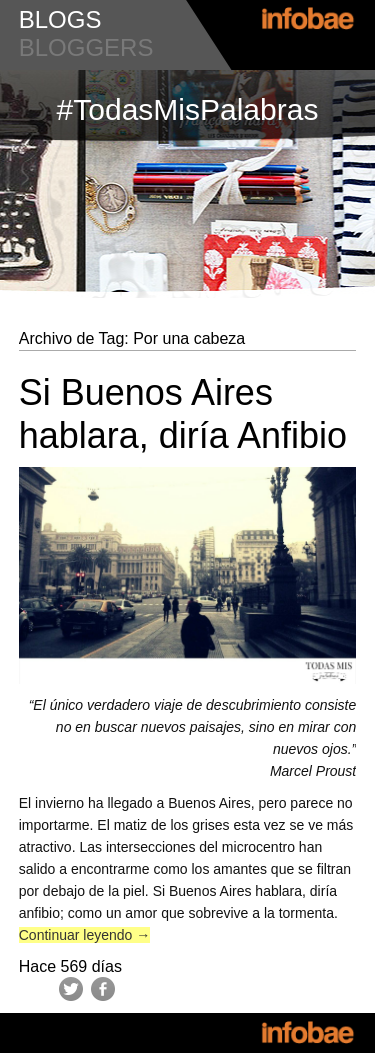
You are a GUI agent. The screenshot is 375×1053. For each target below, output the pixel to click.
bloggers (86, 47)
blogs (60, 19)
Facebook (103, 989)
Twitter (71, 989)
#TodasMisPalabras (188, 109)
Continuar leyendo (85, 935)
